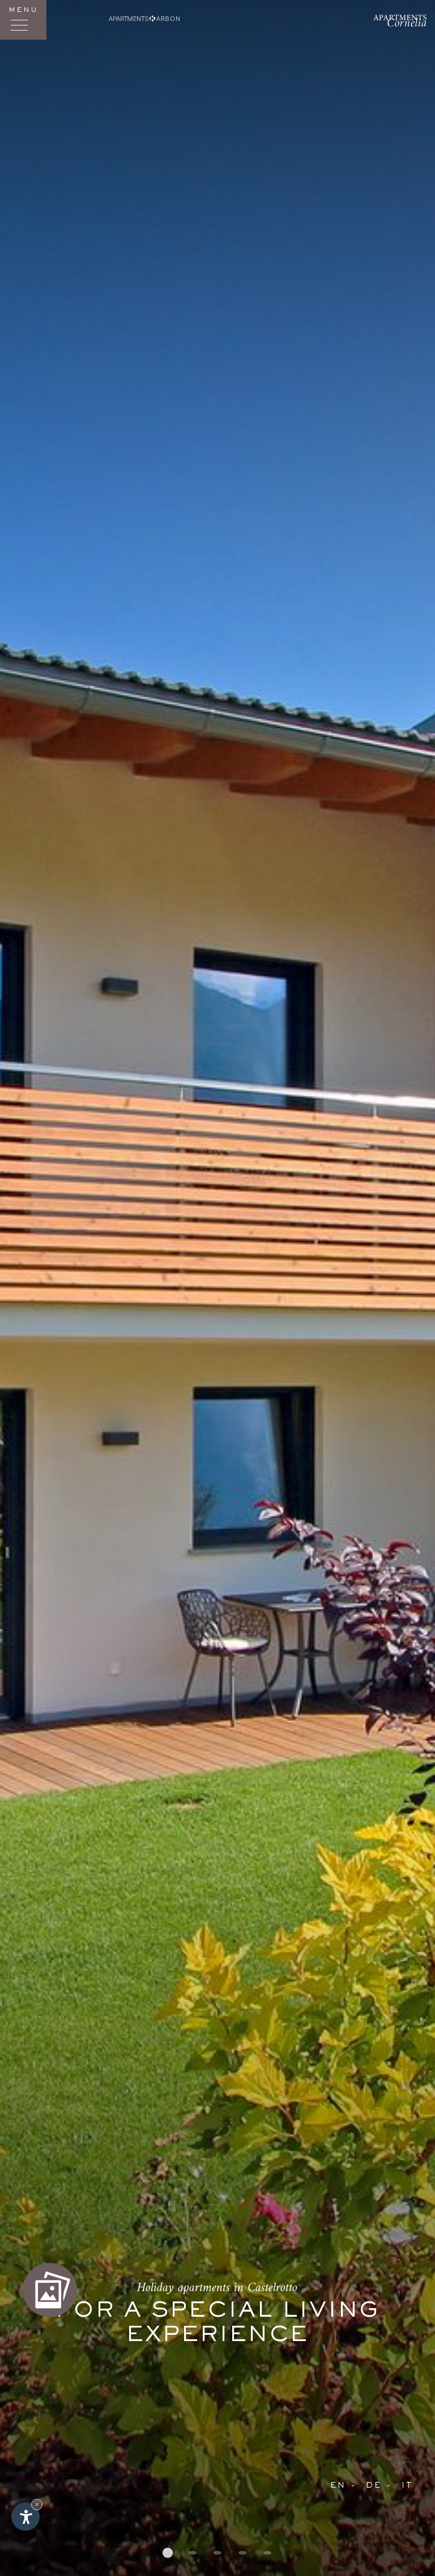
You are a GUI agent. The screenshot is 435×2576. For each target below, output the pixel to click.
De (374, 2486)
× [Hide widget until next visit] (37, 2504)
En (338, 2486)
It (407, 2486)
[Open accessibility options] (25, 2516)
